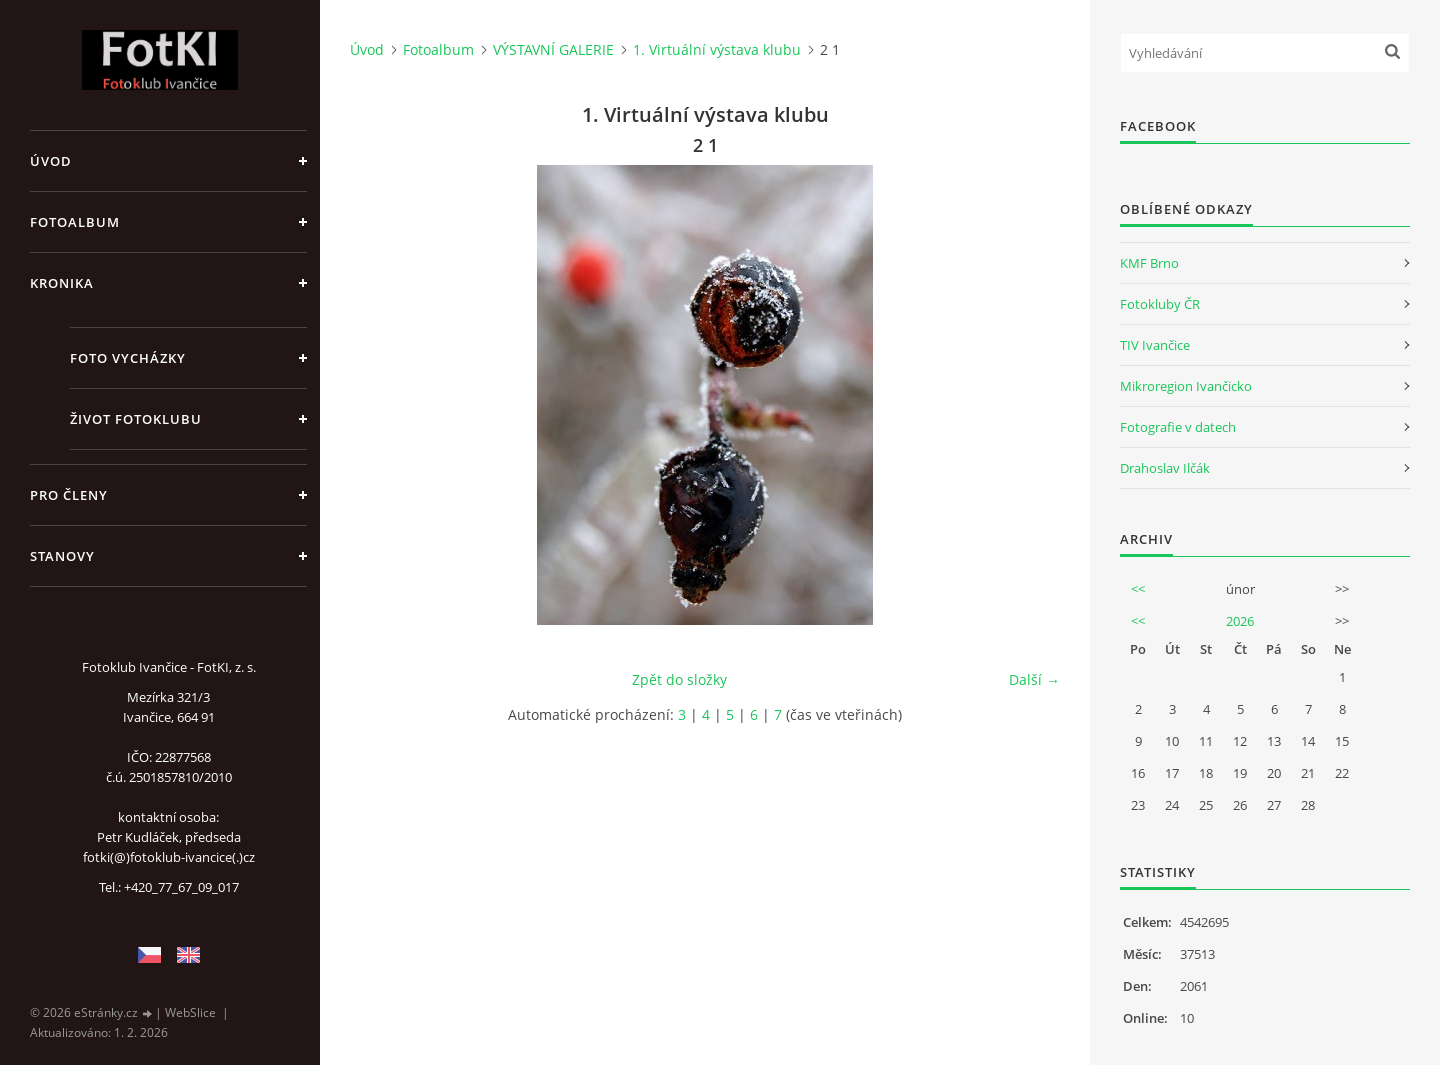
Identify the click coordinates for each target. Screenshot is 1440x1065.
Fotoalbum (75, 222)
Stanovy (62, 556)
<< (1138, 589)
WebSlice (190, 1012)
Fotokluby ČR (1160, 304)
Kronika (62, 283)
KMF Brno (1149, 263)
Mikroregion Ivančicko (1186, 386)
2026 (1240, 621)
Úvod (51, 161)
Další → (1034, 679)
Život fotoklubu (136, 419)
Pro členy (69, 495)
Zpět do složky (679, 679)
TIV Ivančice (1155, 345)
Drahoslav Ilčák (1165, 468)
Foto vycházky (128, 358)
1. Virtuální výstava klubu (717, 49)
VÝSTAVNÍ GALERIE (553, 49)
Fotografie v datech (1178, 427)
